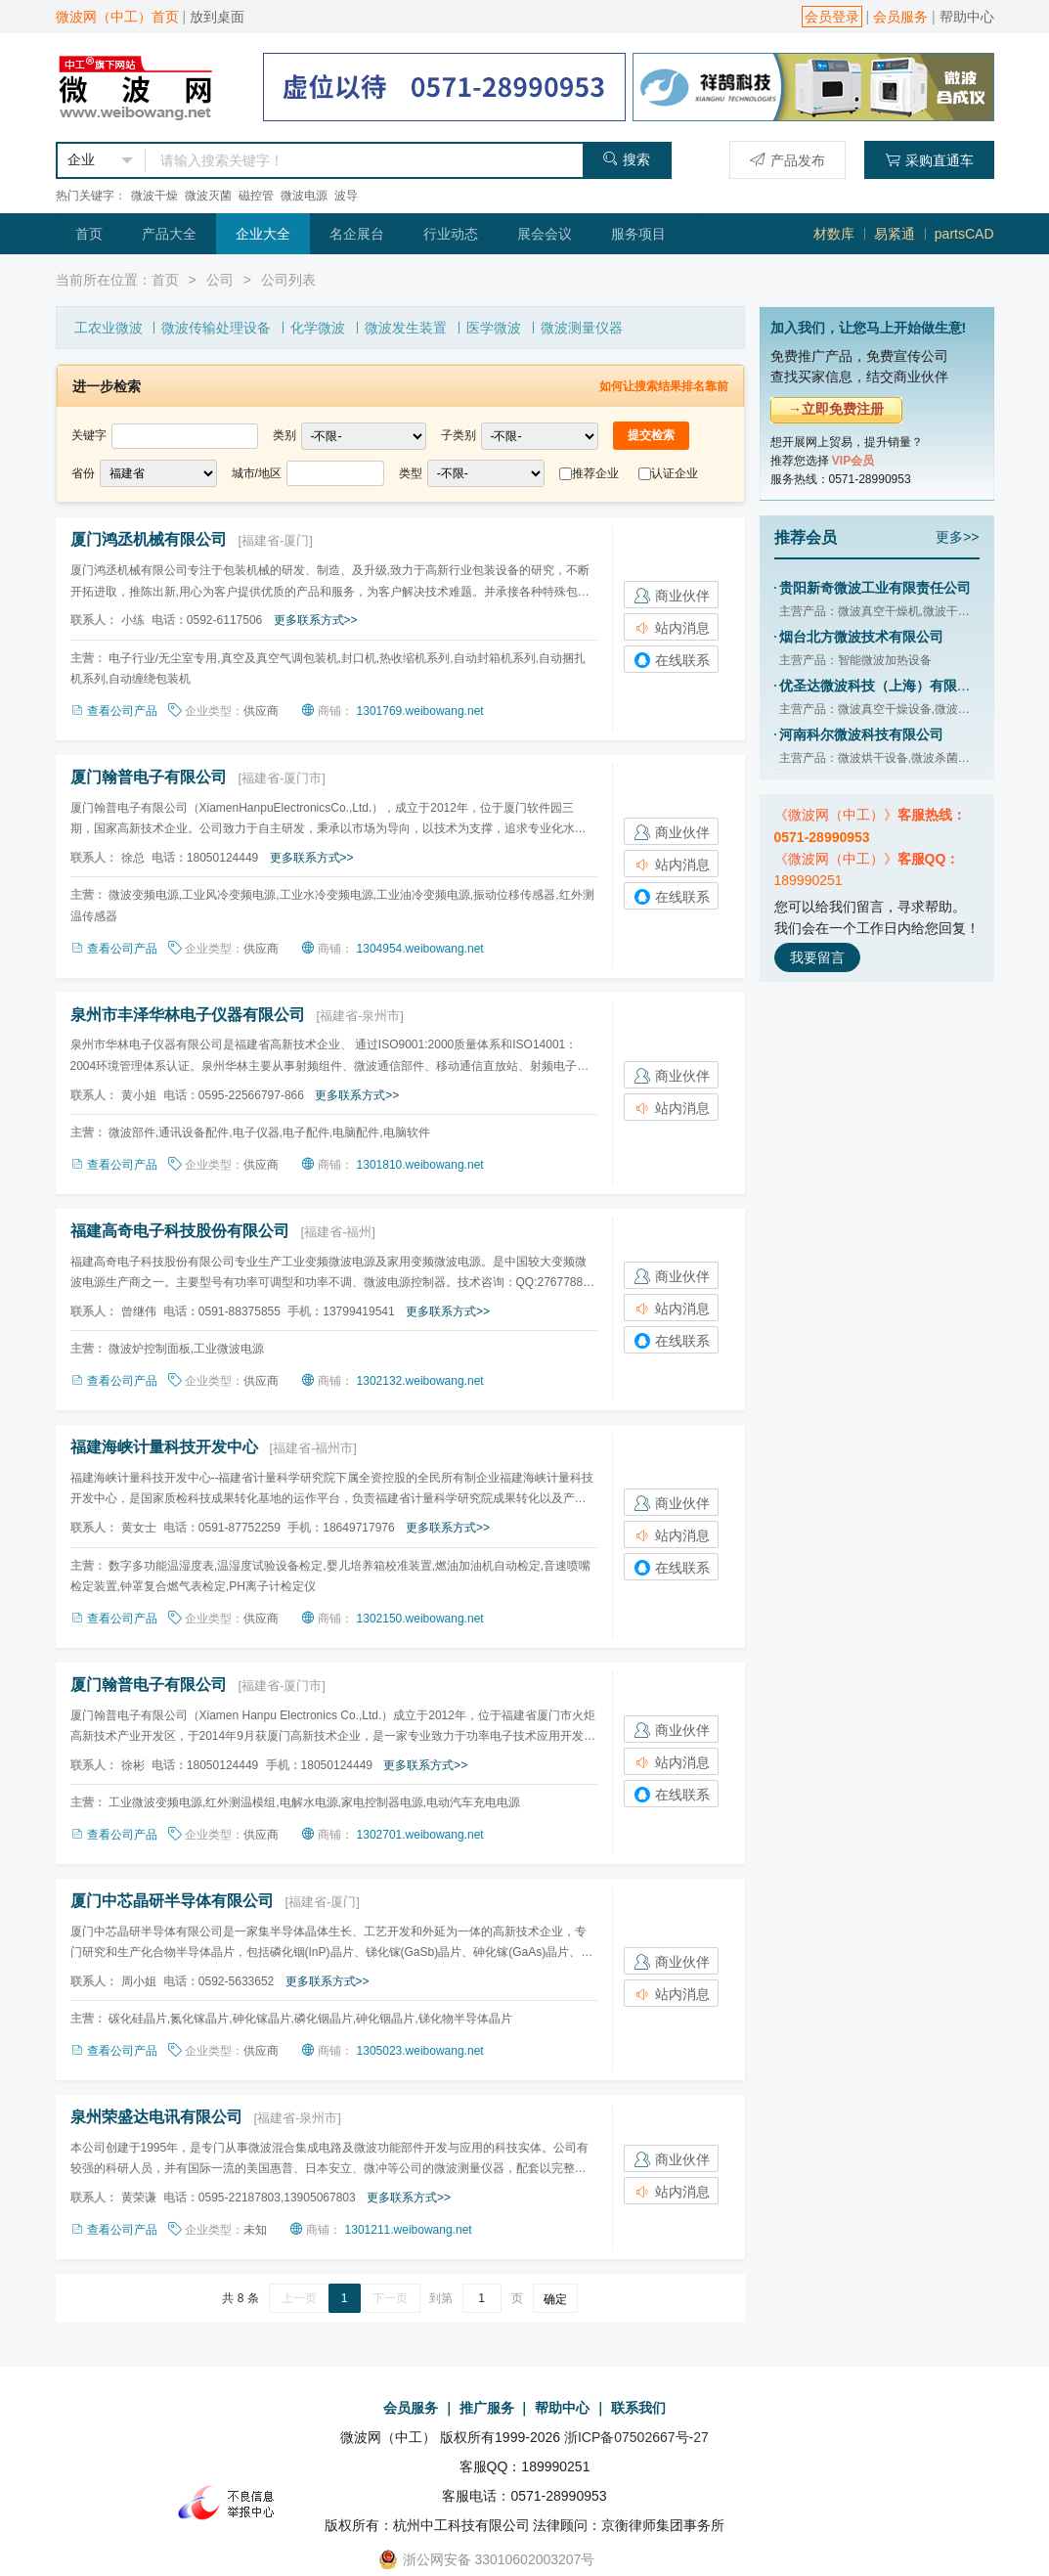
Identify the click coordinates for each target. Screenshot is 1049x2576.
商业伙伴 (672, 595)
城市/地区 (257, 473)
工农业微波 (108, 327)
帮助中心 (967, 16)
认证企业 (674, 473)
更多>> (957, 537)
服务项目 (638, 234)
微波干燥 (154, 195)
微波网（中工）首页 (117, 16)
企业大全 (263, 234)
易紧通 (894, 234)
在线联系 (672, 660)
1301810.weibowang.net (420, 1165)
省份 (83, 473)
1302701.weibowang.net (420, 1835)
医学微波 (493, 327)
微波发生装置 (406, 327)
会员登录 (832, 16)
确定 (555, 2299)
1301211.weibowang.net (408, 2230)
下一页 (390, 2298)
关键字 (89, 435)
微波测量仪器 (582, 327)
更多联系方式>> (316, 620)
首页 (89, 234)
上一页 (299, 2298)
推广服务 (486, 2408)
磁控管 (256, 195)
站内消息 (672, 628)
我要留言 (817, 957)
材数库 (833, 234)
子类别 (458, 435)
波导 (346, 195)
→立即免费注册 (836, 409)
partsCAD (964, 234)
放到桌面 (217, 16)
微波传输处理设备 (216, 327)
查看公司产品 (115, 711)
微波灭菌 (208, 195)
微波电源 (304, 195)
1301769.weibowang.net (420, 711)
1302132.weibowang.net (420, 1381)
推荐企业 (595, 473)
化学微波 (317, 327)
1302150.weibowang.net (420, 1618)
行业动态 (450, 234)
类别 (284, 435)
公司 (220, 280)
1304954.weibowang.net (420, 948)
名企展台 (356, 234)
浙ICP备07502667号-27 (636, 2437)
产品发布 (787, 160)
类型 (410, 473)
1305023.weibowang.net (420, 2051)
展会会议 (544, 234)
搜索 (626, 159)
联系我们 (638, 2408)
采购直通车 (929, 160)
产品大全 (169, 234)
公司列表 (288, 280)
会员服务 (900, 16)
